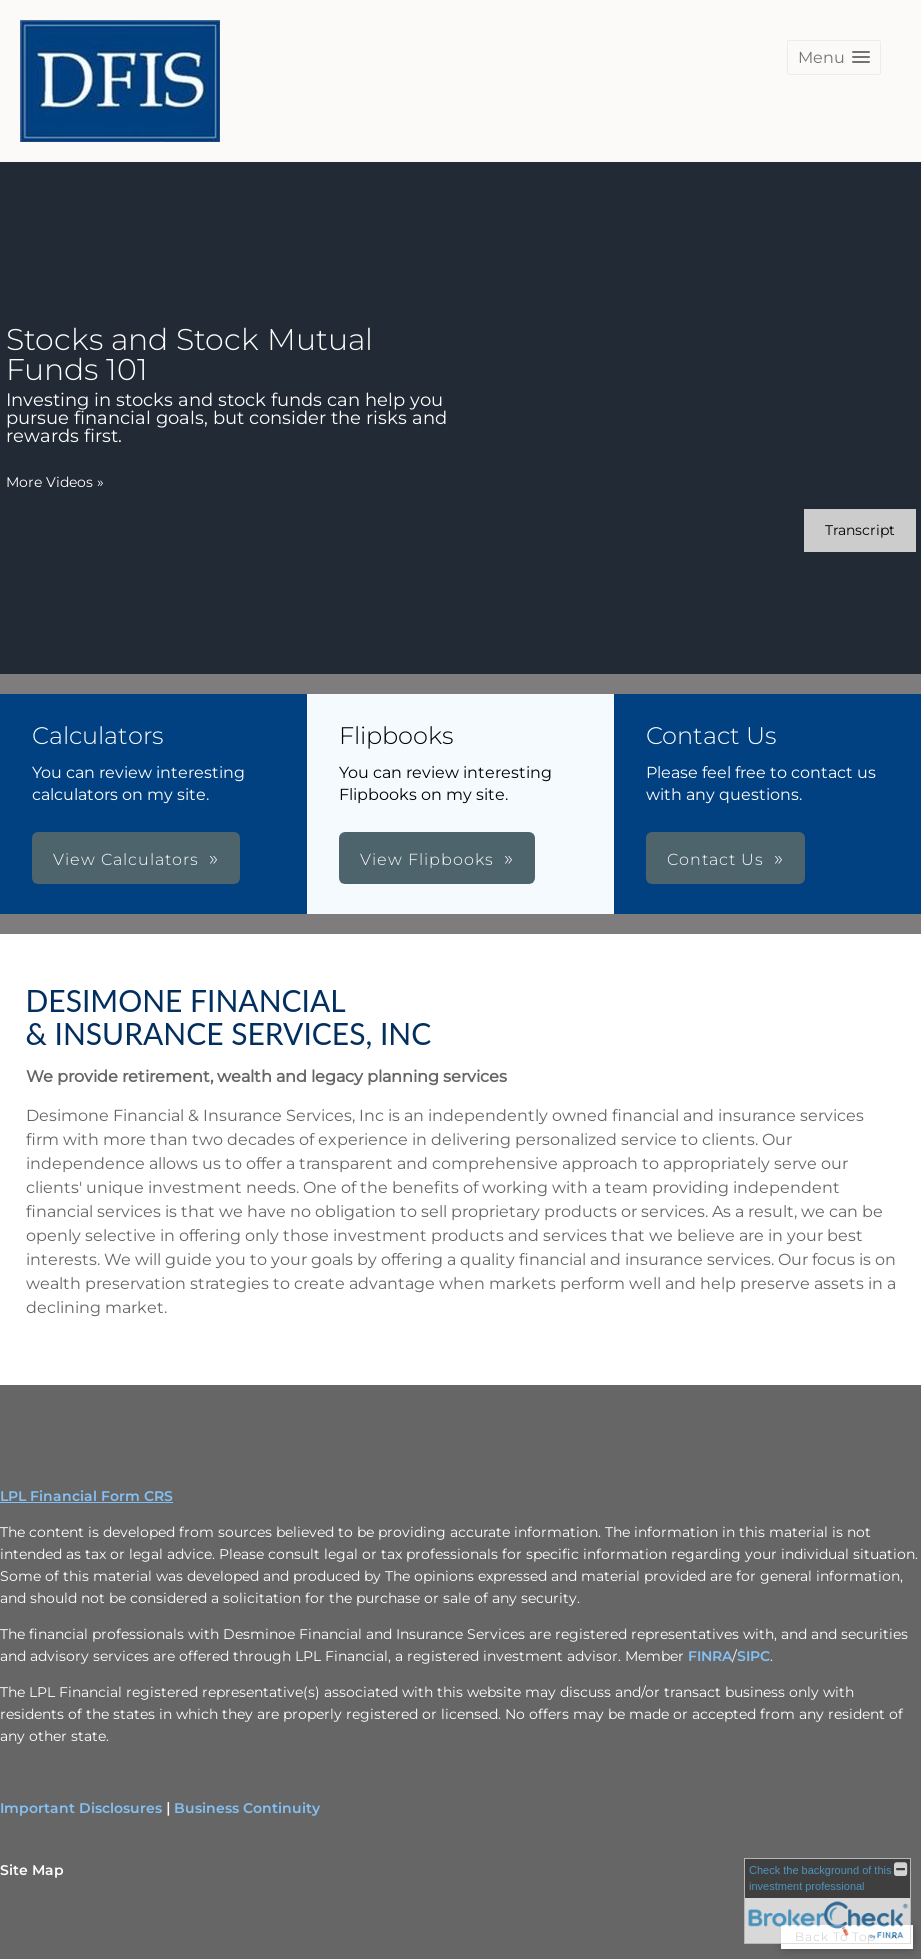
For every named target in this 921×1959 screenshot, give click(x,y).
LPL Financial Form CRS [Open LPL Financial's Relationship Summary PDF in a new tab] (86, 1496)
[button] (834, 57)
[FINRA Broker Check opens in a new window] (827, 1901)
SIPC (753, 1656)
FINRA (710, 1656)
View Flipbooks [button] (427, 859)
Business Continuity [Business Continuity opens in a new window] (247, 1808)
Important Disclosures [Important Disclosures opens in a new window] (81, 1808)
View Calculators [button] (126, 859)
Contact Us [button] (715, 859)
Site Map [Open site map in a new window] (32, 1870)
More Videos (55, 482)
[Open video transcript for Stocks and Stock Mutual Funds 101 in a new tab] (860, 530)
